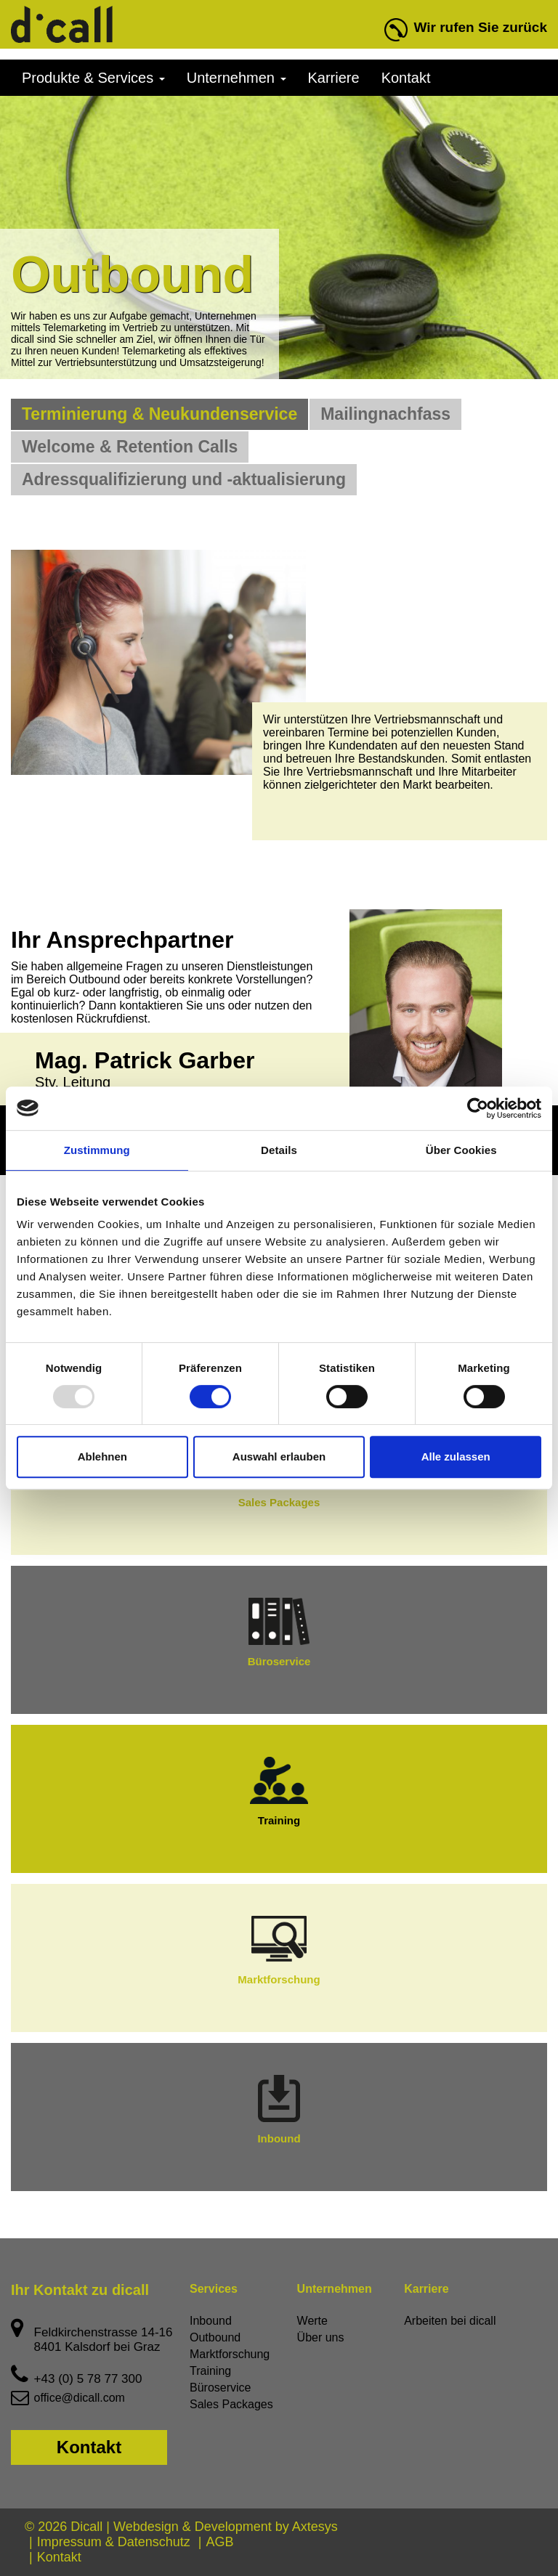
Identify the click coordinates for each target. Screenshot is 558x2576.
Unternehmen (236, 78)
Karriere (334, 78)
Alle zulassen (455, 1456)
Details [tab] (279, 1150)
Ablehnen (102, 1456)
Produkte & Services (93, 78)
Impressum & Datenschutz (113, 2542)
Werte (312, 2321)
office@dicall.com (79, 2398)
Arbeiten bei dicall (450, 2321)
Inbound (278, 2110)
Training (279, 1792)
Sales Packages (231, 2404)
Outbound (215, 2337)
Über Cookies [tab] (461, 1150)
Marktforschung (279, 1951)
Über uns (320, 2337)
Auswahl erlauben (279, 1456)
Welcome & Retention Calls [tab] (130, 446)
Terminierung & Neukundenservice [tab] (159, 414)
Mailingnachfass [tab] (385, 414)
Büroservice (279, 1632)
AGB (219, 2542)
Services (214, 2289)
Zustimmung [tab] (97, 1150)
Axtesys (315, 2526)
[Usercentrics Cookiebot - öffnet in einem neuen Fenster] (477, 1108)
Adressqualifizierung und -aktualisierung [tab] (184, 479)
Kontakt (406, 78)
